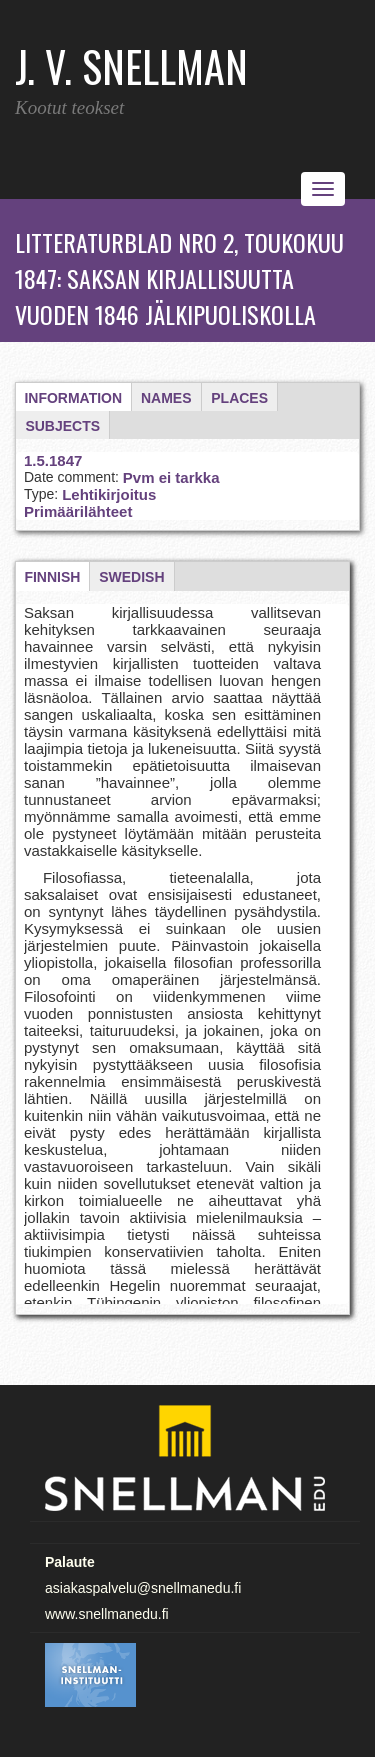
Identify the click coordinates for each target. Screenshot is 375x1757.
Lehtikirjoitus (109, 494)
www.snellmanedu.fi (107, 1614)
